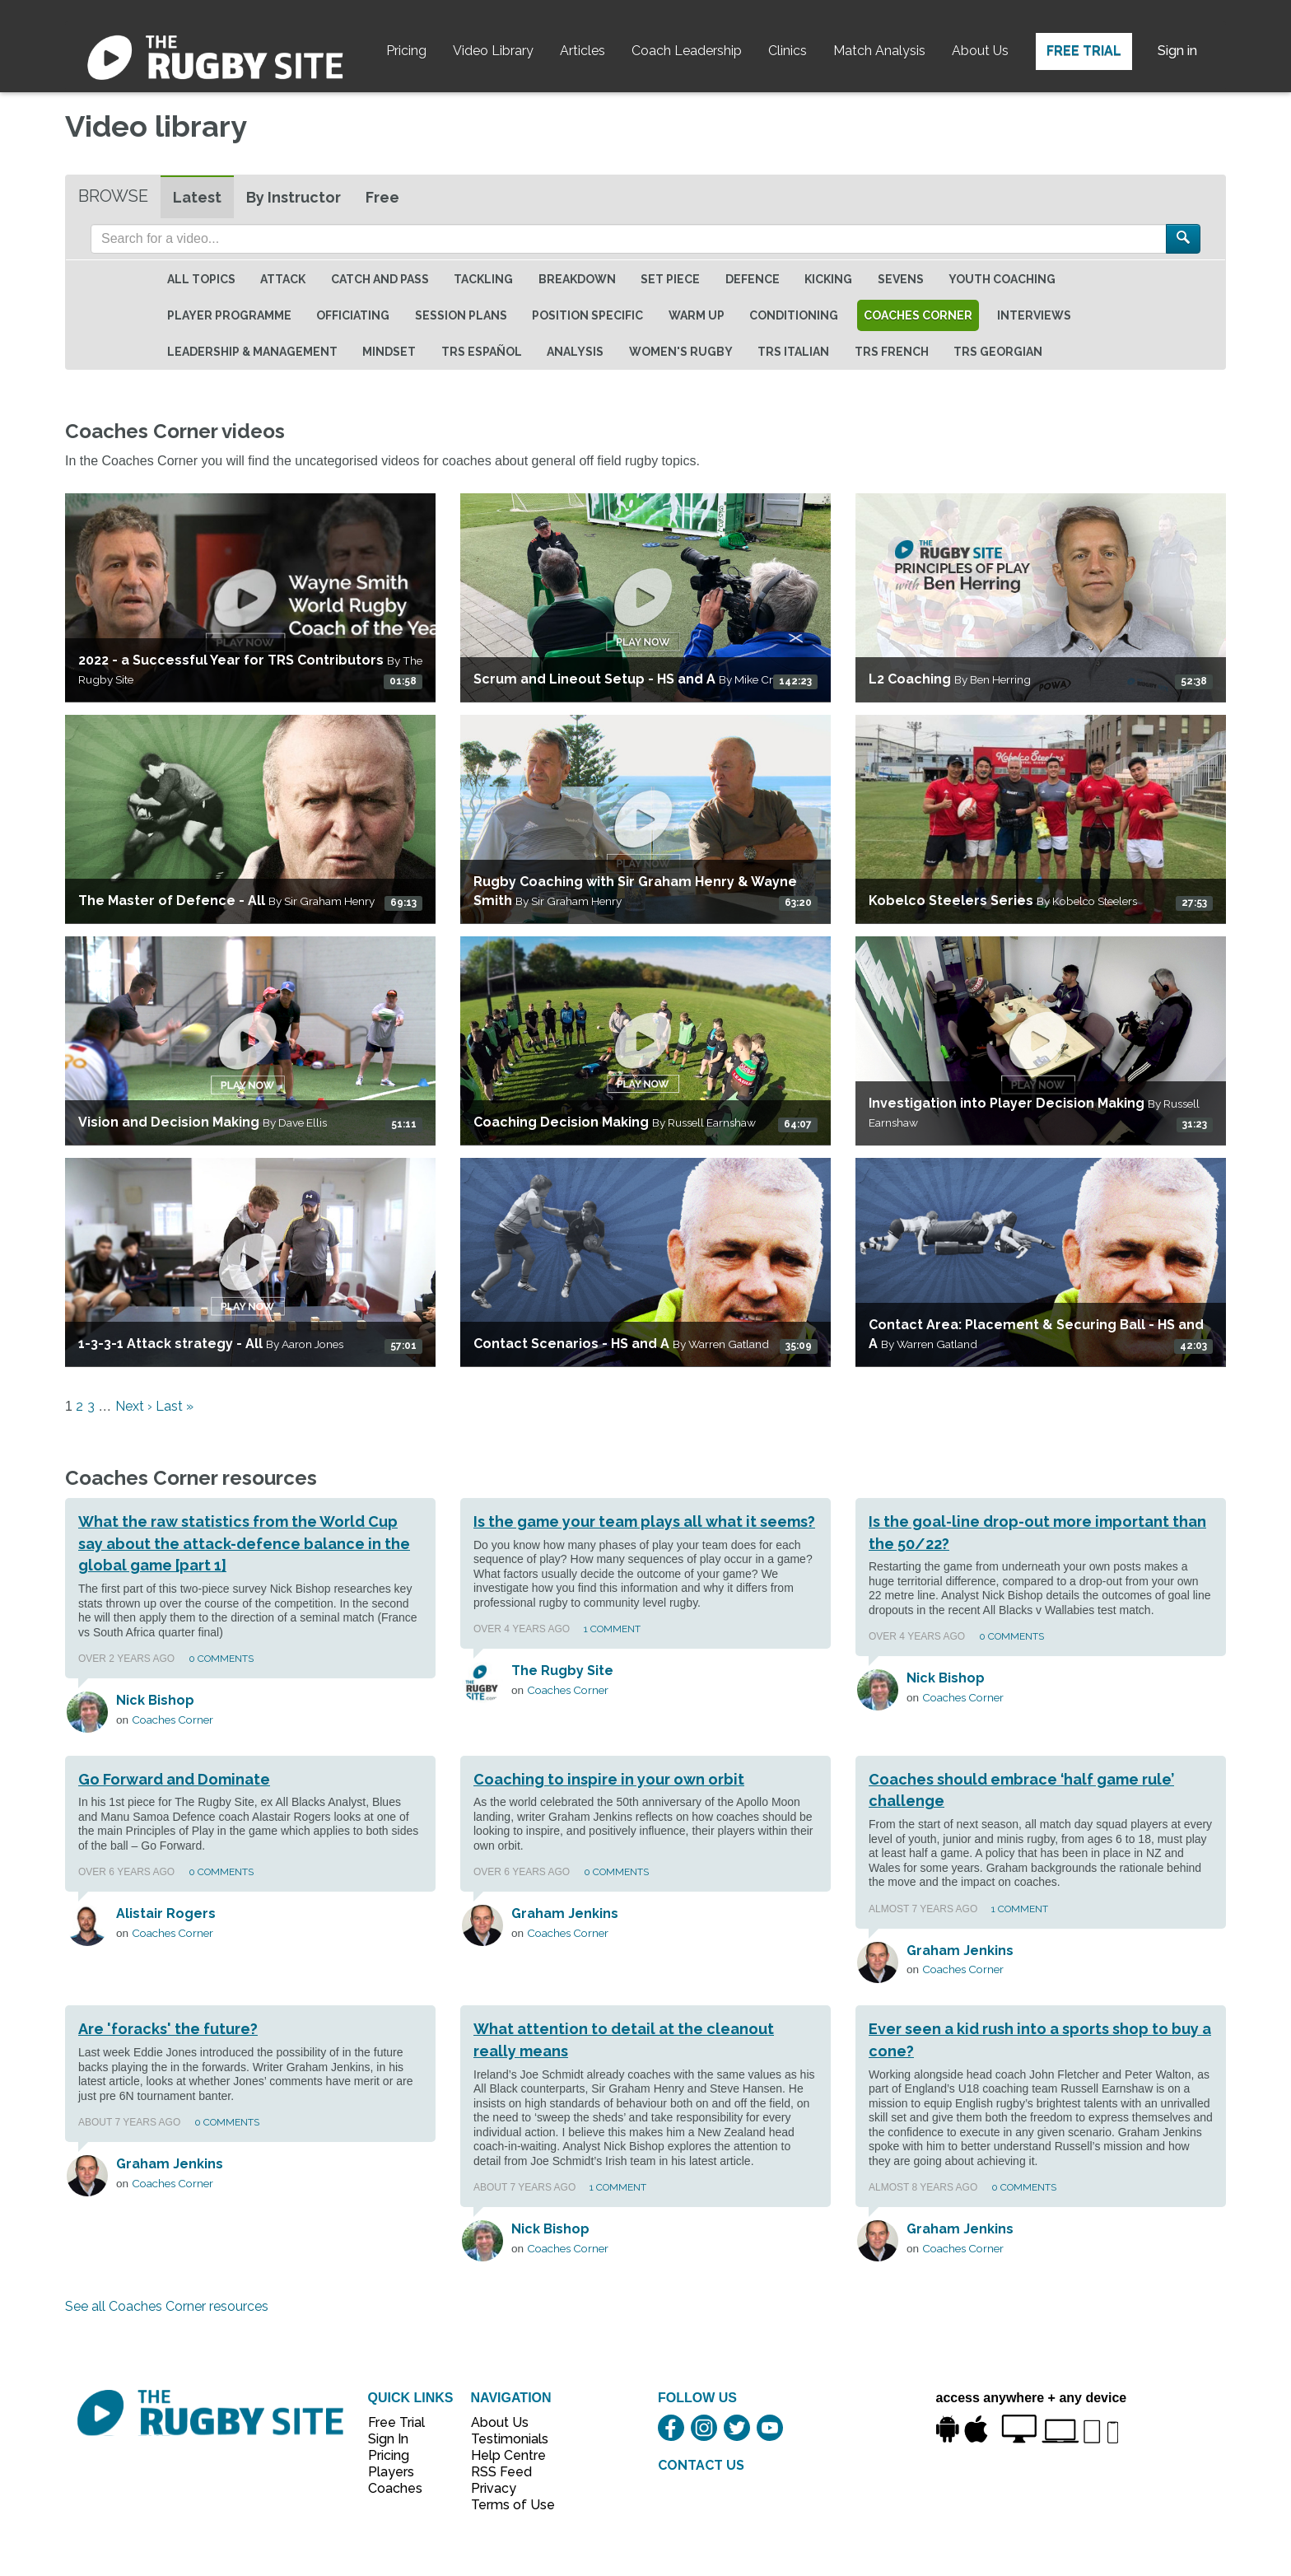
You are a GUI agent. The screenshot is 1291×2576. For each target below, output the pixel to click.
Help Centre (504, 2455)
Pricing (406, 50)
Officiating (352, 315)
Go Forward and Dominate (174, 1779)
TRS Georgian (997, 351)
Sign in (1177, 50)
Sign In (388, 2439)
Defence (752, 279)
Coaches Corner (918, 315)
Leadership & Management (252, 351)
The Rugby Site (562, 1670)
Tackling (483, 279)
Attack (282, 279)
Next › (133, 1406)
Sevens (901, 279)
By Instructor (293, 197)
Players (391, 2472)
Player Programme (229, 315)
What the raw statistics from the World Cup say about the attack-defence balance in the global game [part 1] (244, 1543)
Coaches (395, 2488)
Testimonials (504, 2439)
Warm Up (697, 315)
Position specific (587, 315)
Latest (197, 197)
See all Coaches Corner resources (166, 2306)
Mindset (389, 351)
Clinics (787, 50)
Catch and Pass (380, 279)
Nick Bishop (155, 1700)
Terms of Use (504, 2505)
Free (382, 197)
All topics (201, 279)
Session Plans (461, 315)
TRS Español (481, 351)
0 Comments (221, 1658)
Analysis (575, 351)
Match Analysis (879, 50)
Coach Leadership (687, 50)
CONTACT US (701, 2465)
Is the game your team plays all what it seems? (644, 1521)
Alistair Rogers (166, 1913)
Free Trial (1083, 50)
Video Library (493, 50)
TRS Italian (793, 351)
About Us (980, 50)
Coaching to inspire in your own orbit (608, 1779)
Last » (174, 1406)
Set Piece (670, 279)
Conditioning (793, 315)
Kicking (828, 279)
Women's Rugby (681, 351)
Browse (113, 196)
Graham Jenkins (564, 1913)
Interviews (1034, 315)
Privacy (493, 2488)
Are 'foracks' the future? (168, 2028)
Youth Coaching (1002, 279)
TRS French (892, 351)
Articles (582, 50)
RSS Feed (503, 2472)
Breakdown (577, 279)
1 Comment (612, 1629)
